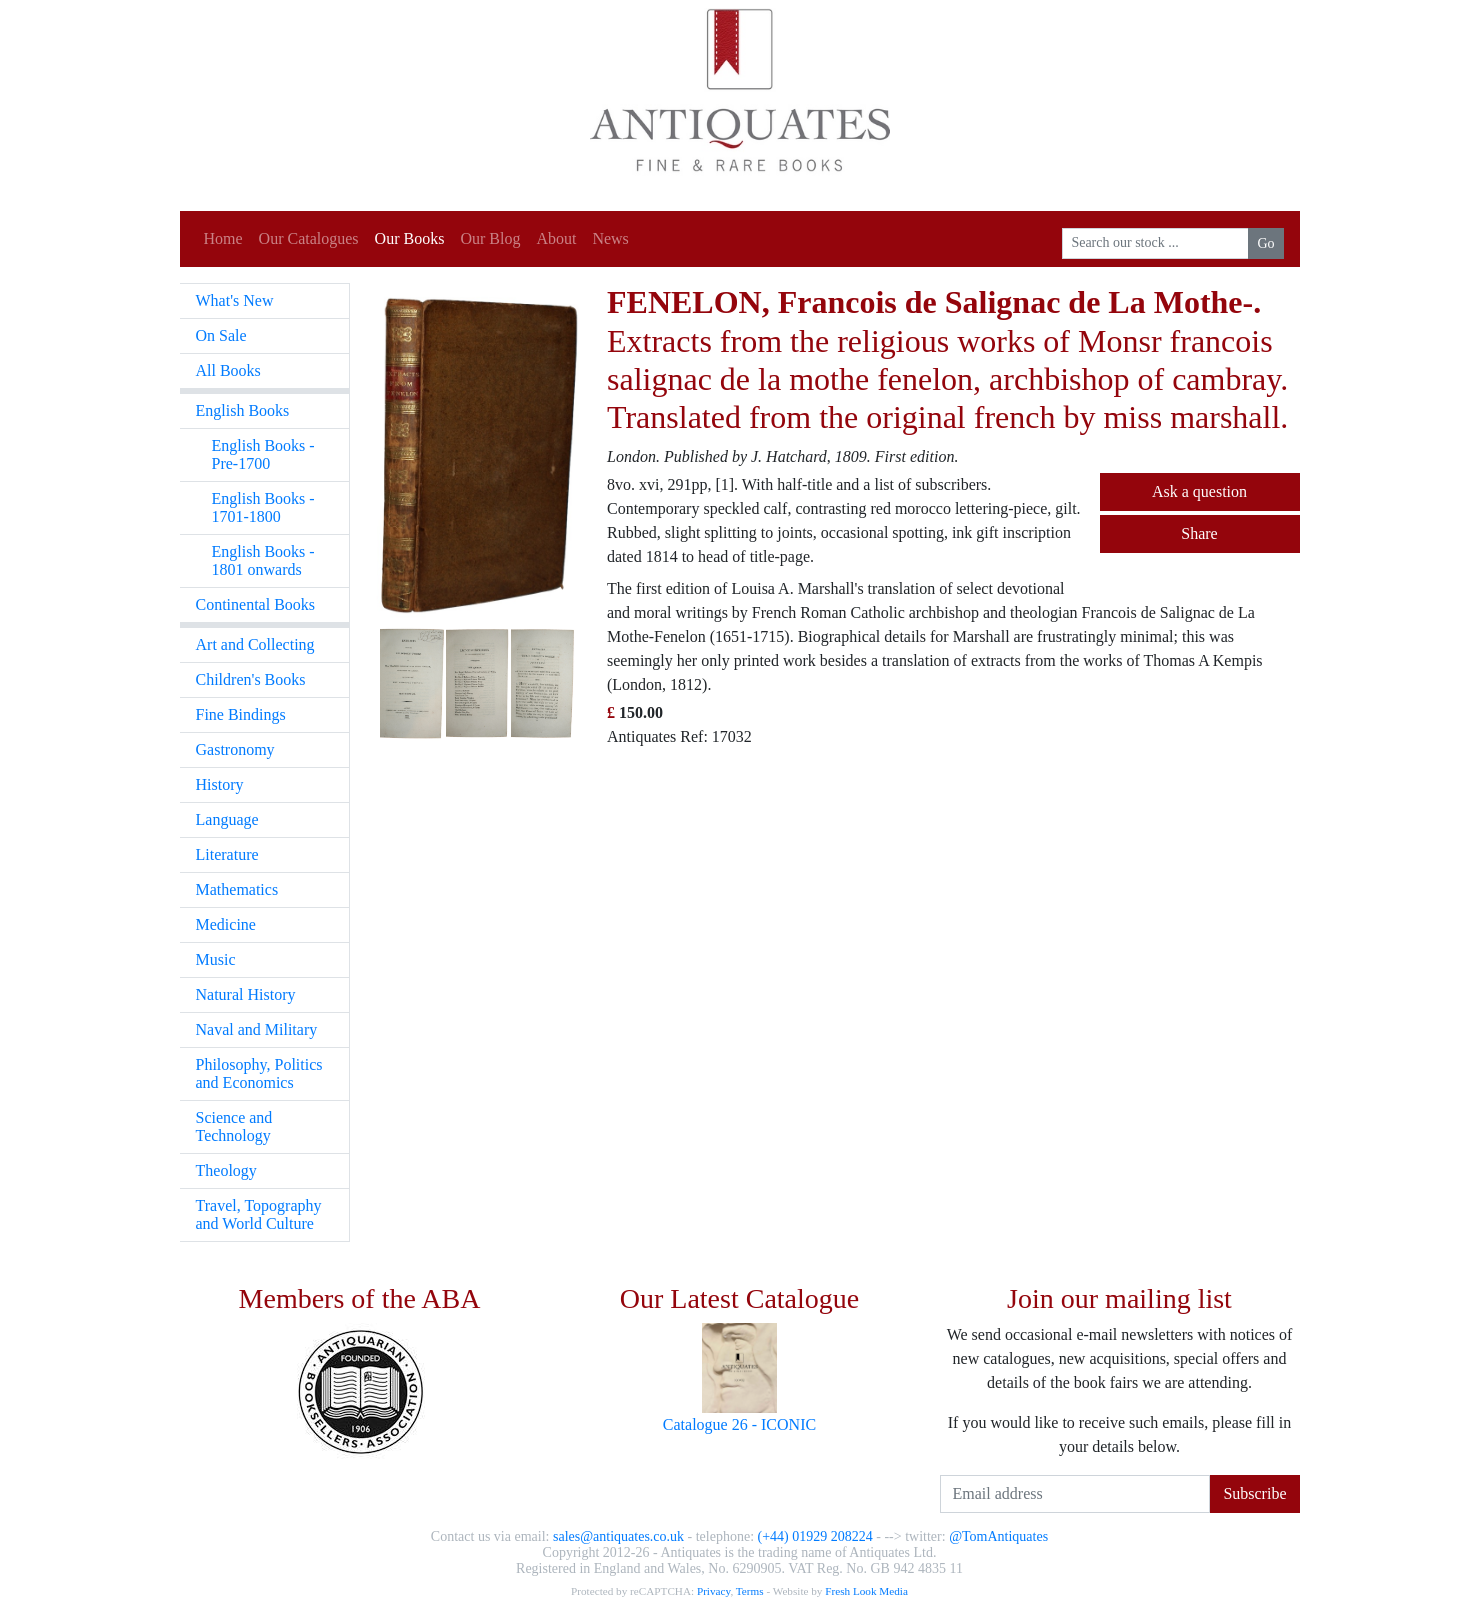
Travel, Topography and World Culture (259, 1214)
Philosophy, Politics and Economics (259, 1073)
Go (1265, 243)
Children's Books (251, 679)
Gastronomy (235, 749)
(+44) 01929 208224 (815, 1536)
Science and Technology (234, 1126)
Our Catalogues (309, 238)
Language (227, 819)
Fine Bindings (241, 714)
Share (1199, 533)
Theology (226, 1170)
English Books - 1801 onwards (263, 560)
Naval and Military (257, 1029)
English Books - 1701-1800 (263, 507)
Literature (227, 854)
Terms (750, 1591)
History (220, 784)
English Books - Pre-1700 (263, 454)
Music (216, 959)
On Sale (221, 335)
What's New (235, 300)
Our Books (410, 238)
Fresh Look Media (866, 1591)
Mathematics (237, 889)
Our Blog (490, 238)
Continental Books (256, 604)
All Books (228, 370)
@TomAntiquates (998, 1536)
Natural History (246, 994)
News (610, 238)
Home (223, 238)
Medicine (226, 924)
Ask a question (1199, 491)
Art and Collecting (255, 644)
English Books (243, 410)
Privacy (713, 1591)
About (556, 238)
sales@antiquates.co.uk (618, 1536)
